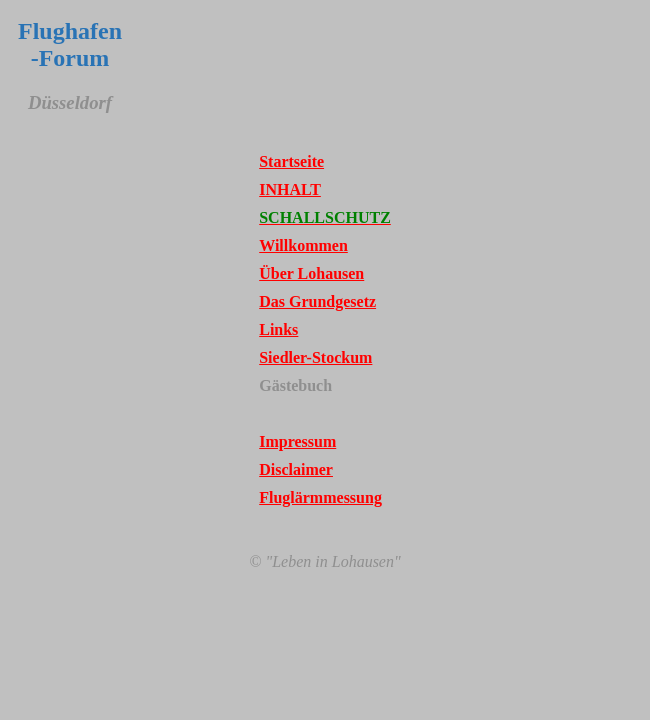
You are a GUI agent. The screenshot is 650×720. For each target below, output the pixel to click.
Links (278, 329)
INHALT (290, 189)
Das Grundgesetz (317, 301)
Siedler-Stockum (315, 357)
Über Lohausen (311, 273)
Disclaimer (296, 469)
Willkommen (303, 245)
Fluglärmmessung (320, 497)
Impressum (297, 441)
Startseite (291, 161)
